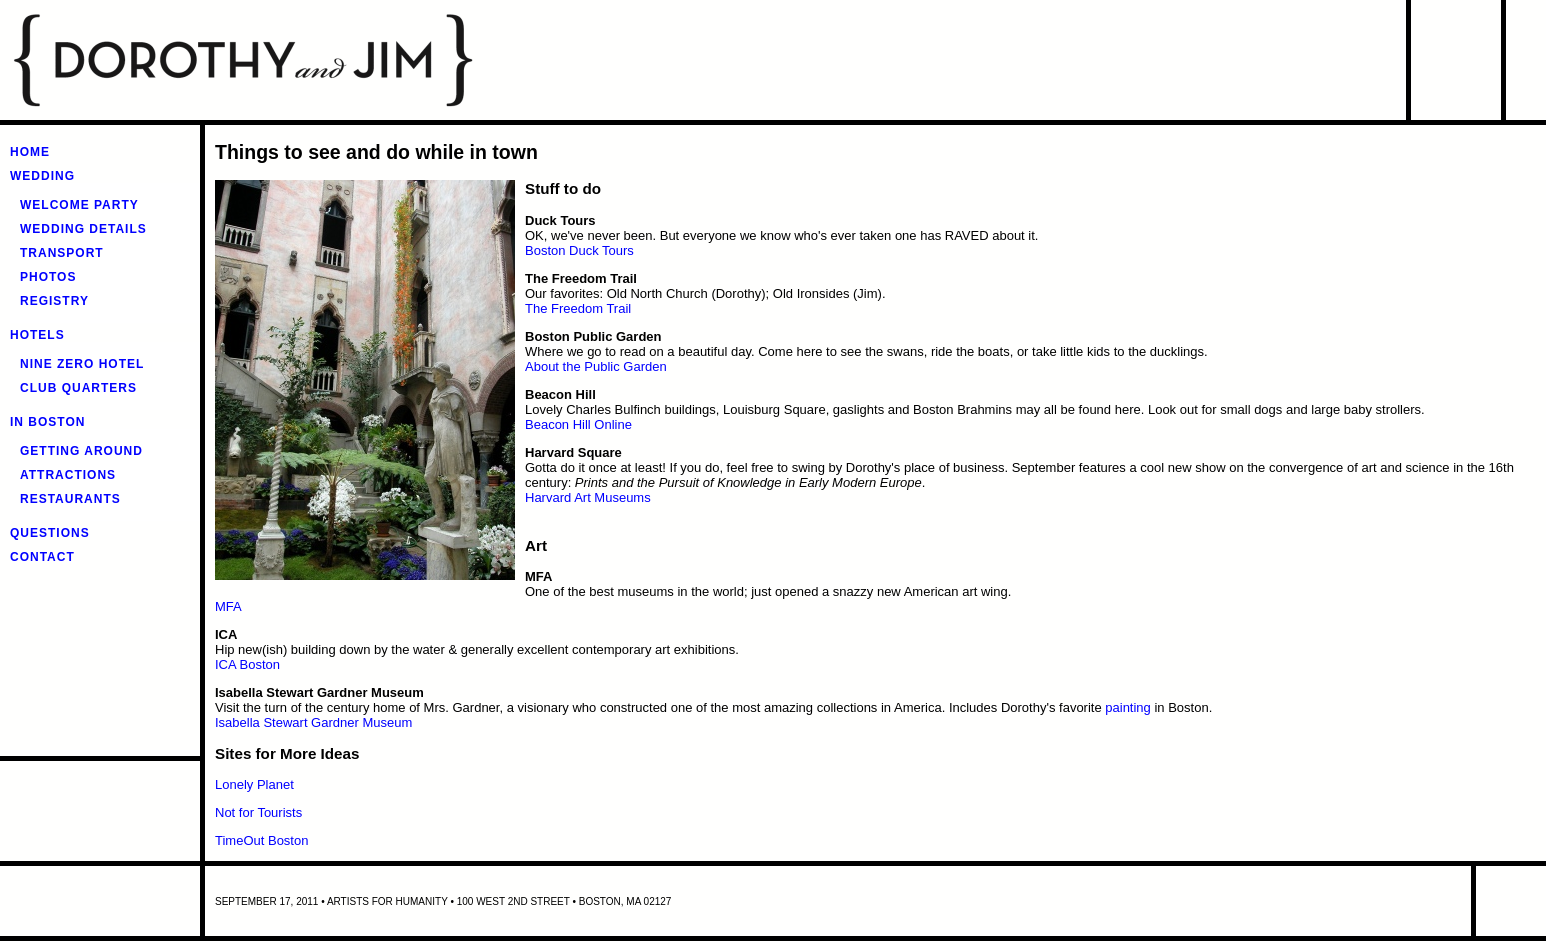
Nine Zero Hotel (82, 364)
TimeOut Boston (261, 840)
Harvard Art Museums (588, 497)
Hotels (37, 335)
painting (1128, 707)
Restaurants (70, 499)
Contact (42, 557)
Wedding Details (83, 229)
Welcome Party (79, 205)
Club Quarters (78, 388)
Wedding (42, 176)
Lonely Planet (254, 784)
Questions (50, 533)
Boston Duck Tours (579, 250)
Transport (62, 253)
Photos (48, 277)
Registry (54, 301)
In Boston (47, 422)
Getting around (81, 451)
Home (30, 152)
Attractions (68, 475)
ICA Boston (247, 664)
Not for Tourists (258, 812)
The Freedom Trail (578, 308)
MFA (228, 606)
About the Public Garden (596, 366)
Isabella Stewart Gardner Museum (313, 722)
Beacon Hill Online (578, 424)
